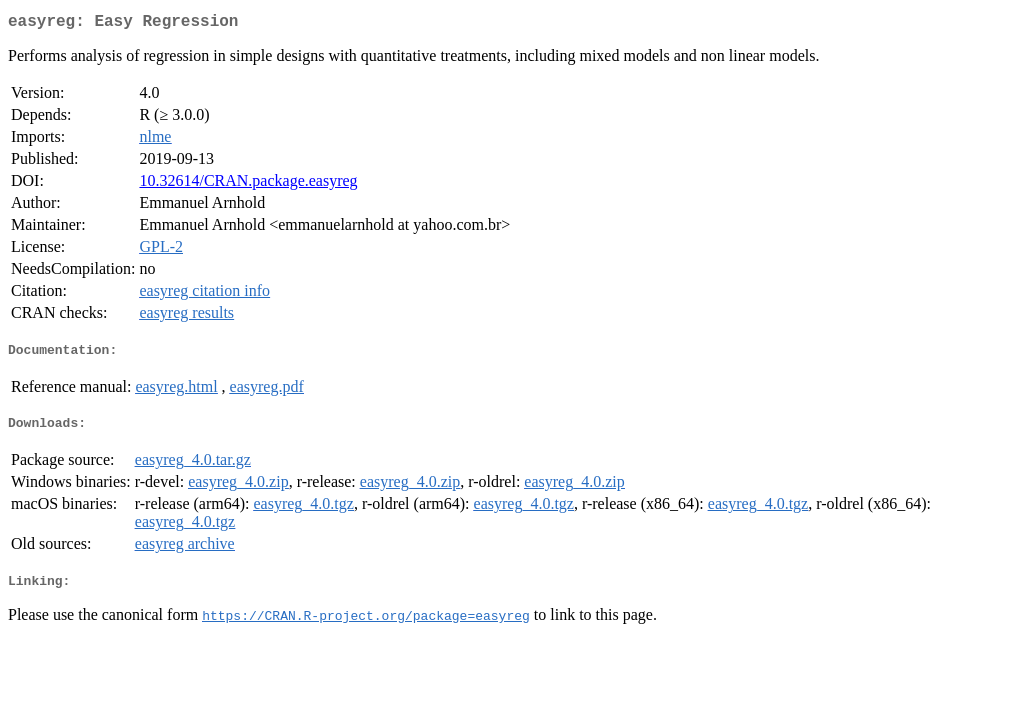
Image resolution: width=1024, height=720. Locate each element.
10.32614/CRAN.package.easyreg (248, 184)
